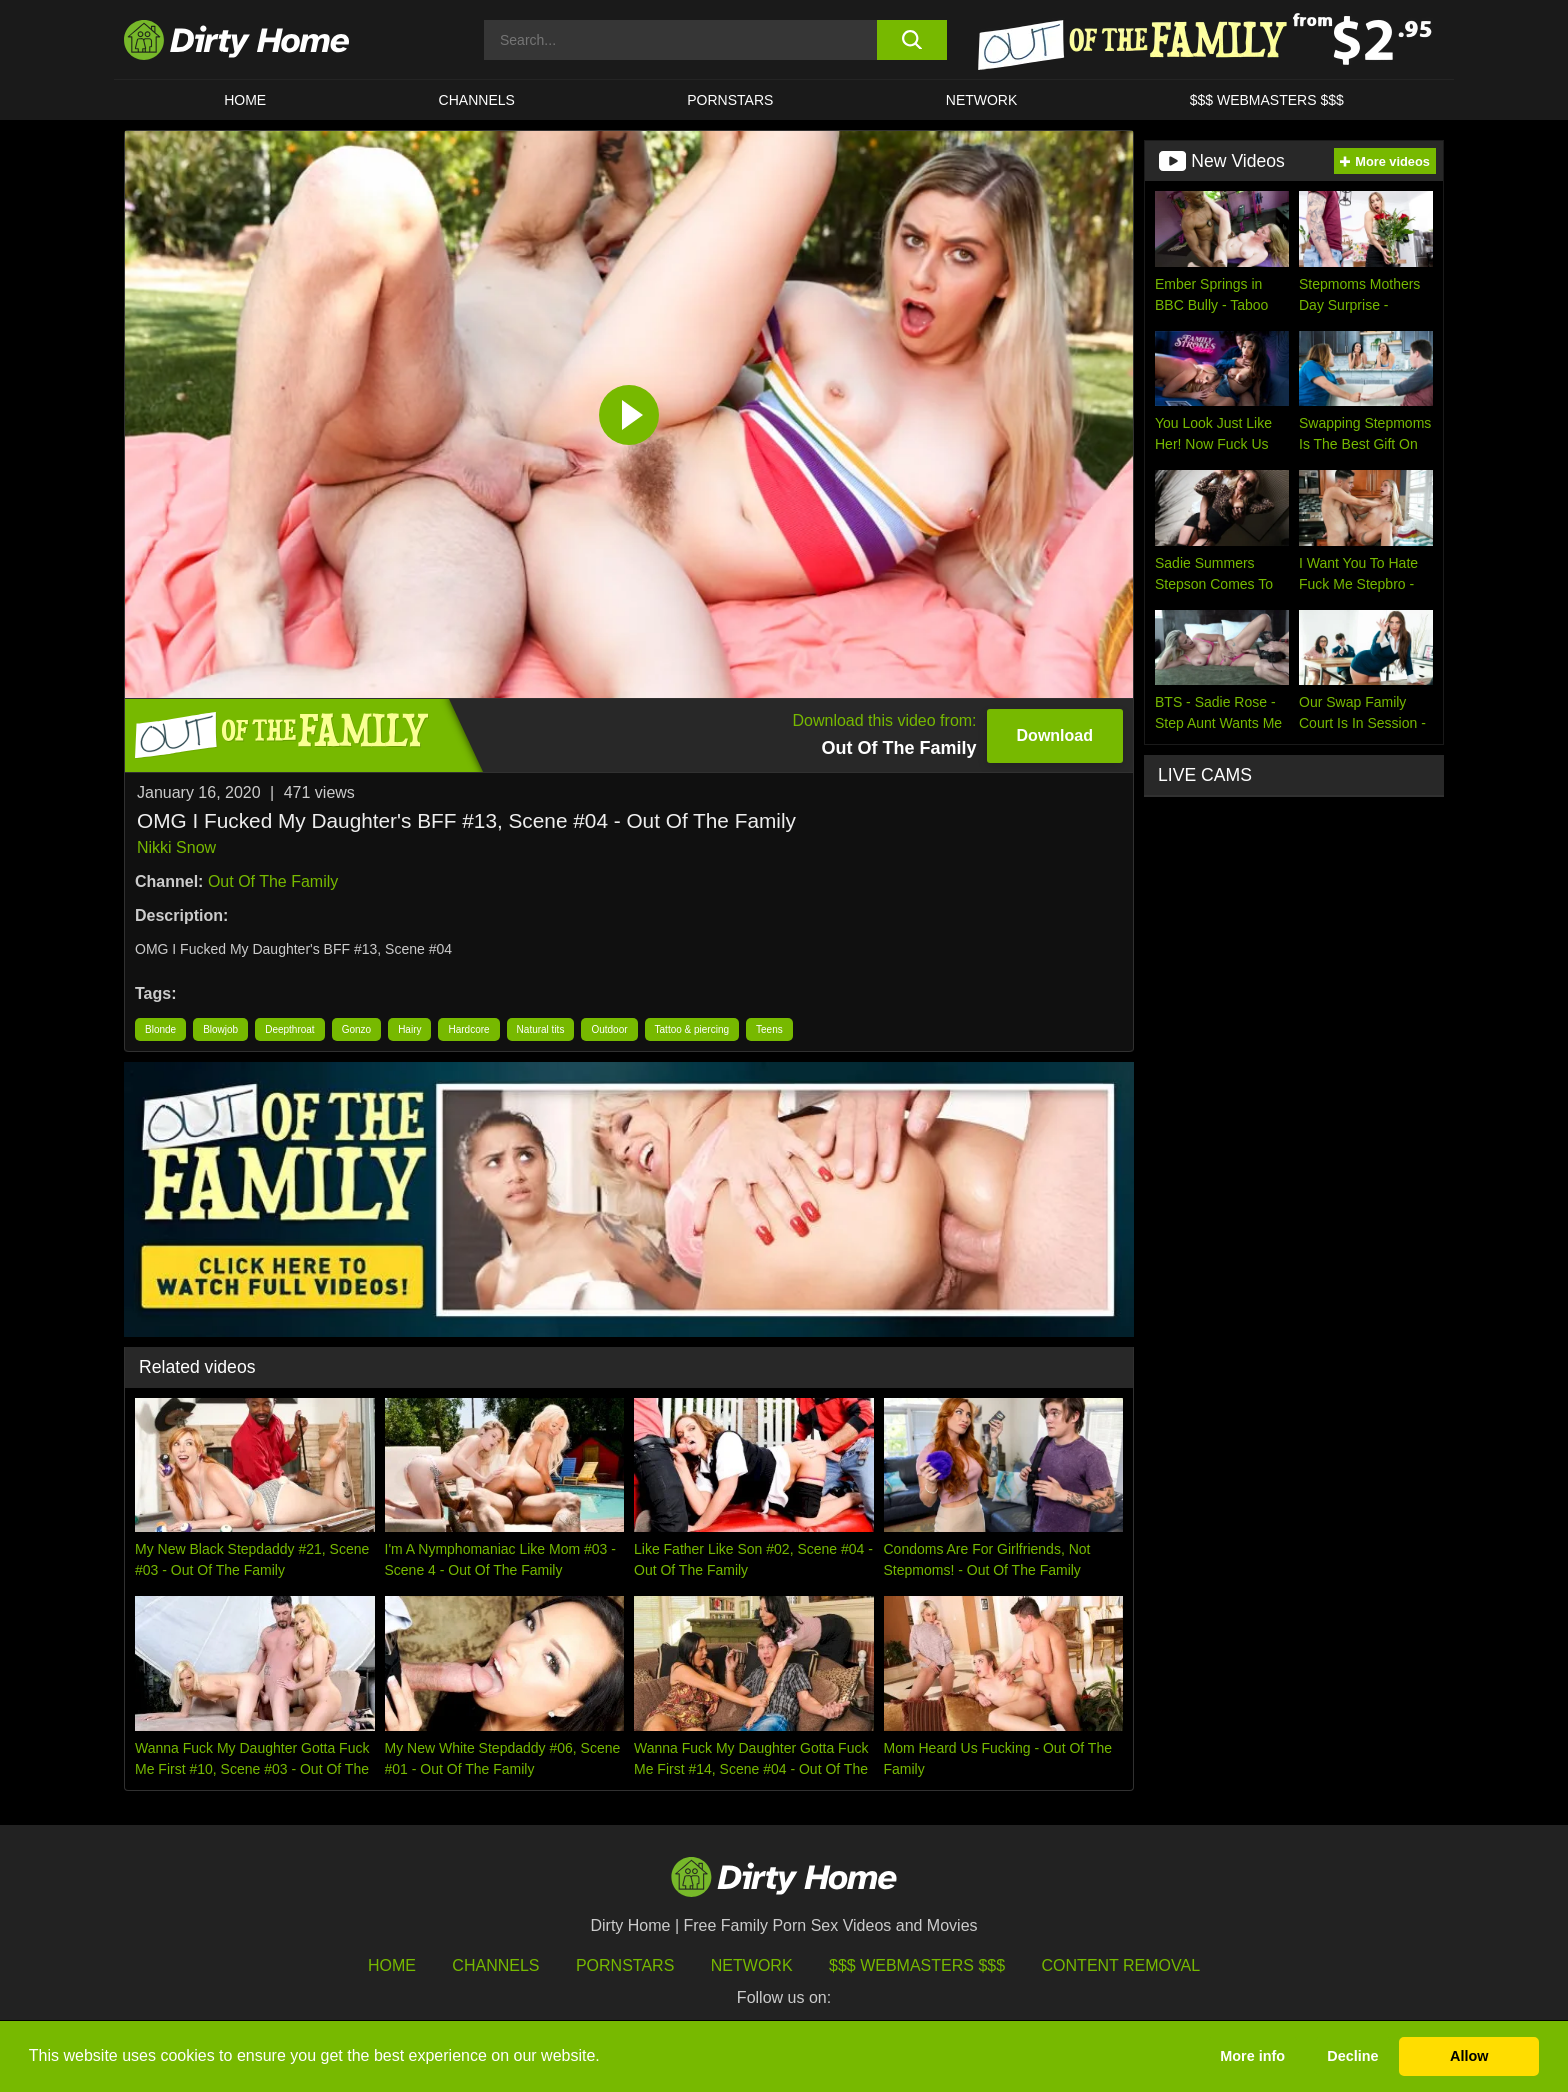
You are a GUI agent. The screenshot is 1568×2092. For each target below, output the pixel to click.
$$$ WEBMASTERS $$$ (1267, 100)
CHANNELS (477, 100)
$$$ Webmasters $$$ (917, 1965)
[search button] (911, 40)
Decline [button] (1352, 2056)
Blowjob (220, 1029)
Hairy (409, 1029)
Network (982, 100)
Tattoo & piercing (692, 1029)
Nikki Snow (176, 847)
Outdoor (609, 1029)
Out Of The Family (273, 881)
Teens (769, 1029)
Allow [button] (1469, 2056)
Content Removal (1121, 1965)
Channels (495, 1965)
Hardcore (468, 1029)
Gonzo (356, 1029)
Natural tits (541, 1029)
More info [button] (1252, 2056)
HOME (245, 100)
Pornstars (730, 100)
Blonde (160, 1029)
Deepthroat (289, 1029)
